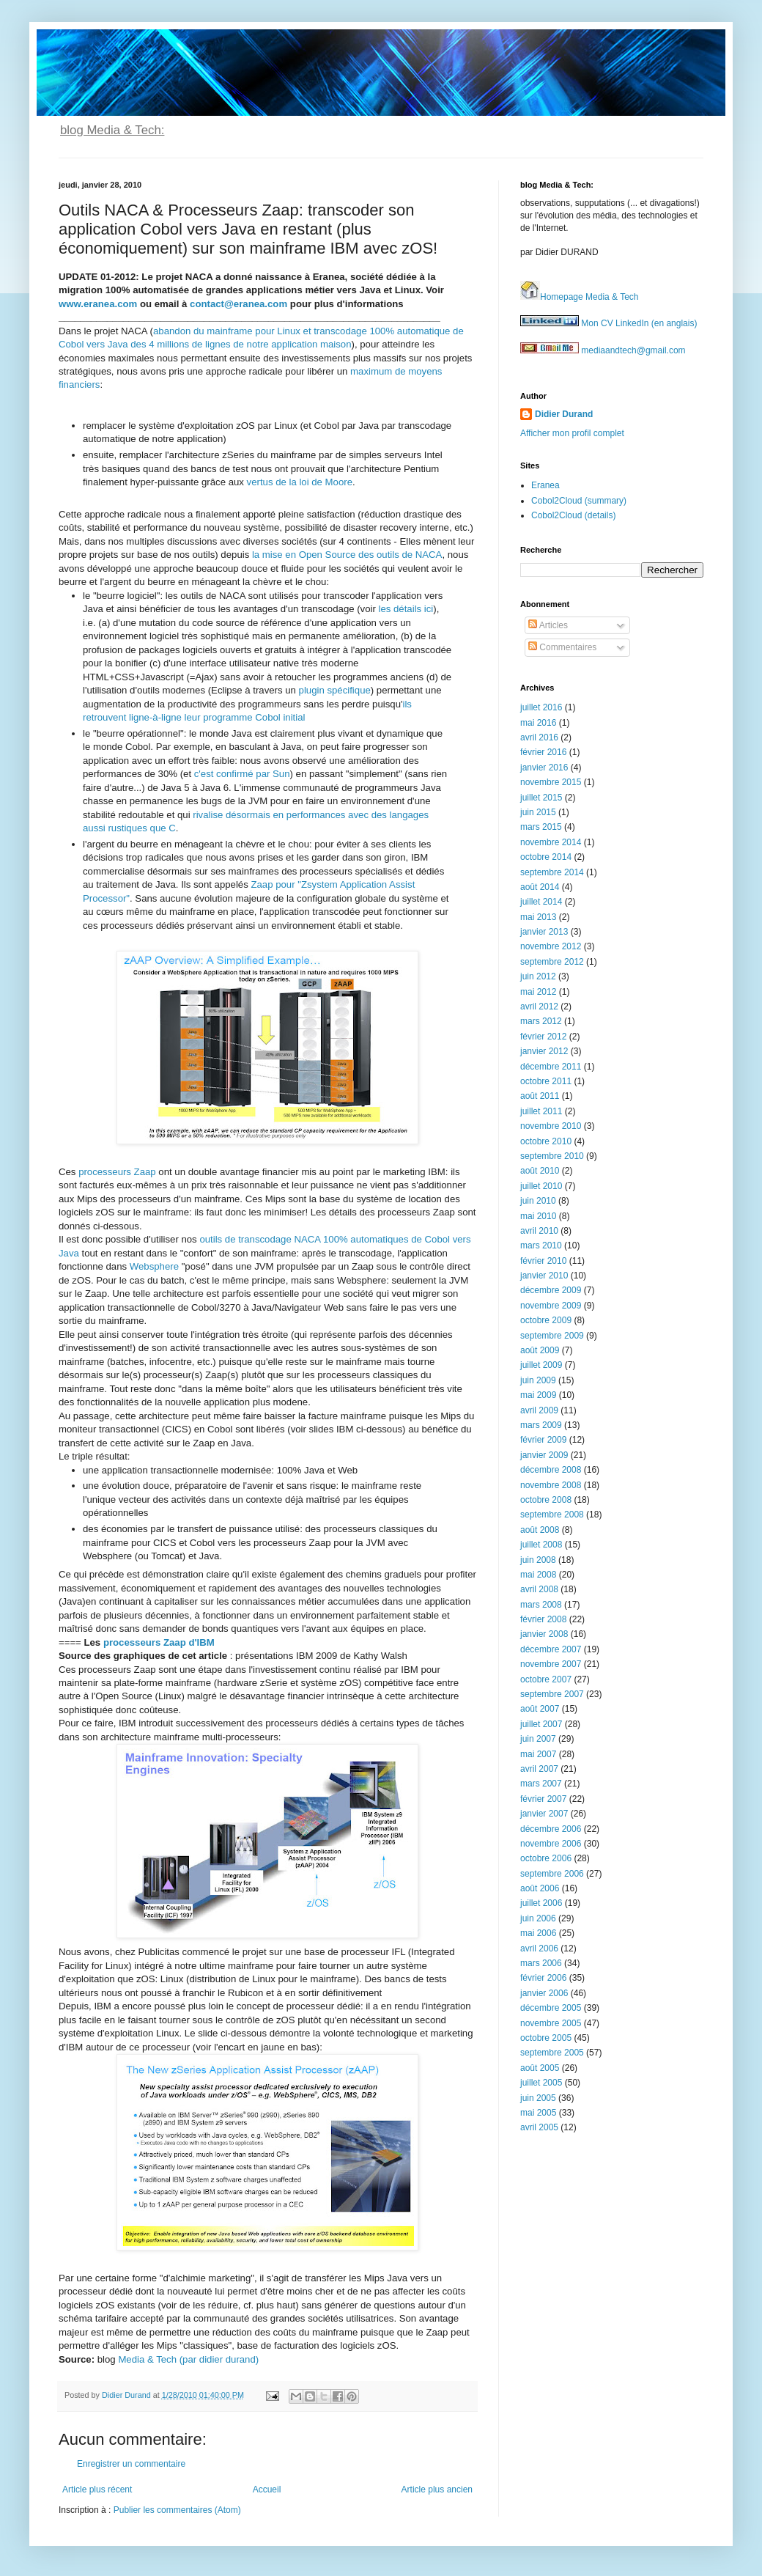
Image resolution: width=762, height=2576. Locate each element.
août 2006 (539, 1888)
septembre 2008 (552, 1514)
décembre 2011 (550, 1066)
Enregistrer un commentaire (131, 2464)
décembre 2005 (550, 2008)
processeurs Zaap (117, 1171)
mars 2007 (541, 1783)
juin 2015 (538, 812)
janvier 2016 (544, 767)
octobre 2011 (546, 1081)
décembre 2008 (550, 1470)
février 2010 (543, 1261)
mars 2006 (541, 1963)
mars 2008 (541, 1605)
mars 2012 (541, 1021)
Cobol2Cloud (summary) (578, 501)
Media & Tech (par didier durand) (188, 2359)
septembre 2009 (552, 1336)
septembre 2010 (552, 1156)
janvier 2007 (544, 1813)
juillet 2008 (541, 1544)
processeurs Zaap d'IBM (159, 1642)
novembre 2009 (550, 1305)
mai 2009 (538, 1395)
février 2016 (543, 752)
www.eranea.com (98, 303)
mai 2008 (538, 1574)
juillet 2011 (541, 1111)
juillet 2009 (541, 1365)
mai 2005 (538, 2113)
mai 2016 (538, 723)
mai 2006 (538, 1933)
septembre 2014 (552, 872)
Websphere (154, 1266)
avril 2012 (539, 1006)
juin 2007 (538, 1739)
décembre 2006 (550, 1829)
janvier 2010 (544, 1275)
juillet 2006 (541, 1903)
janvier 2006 (544, 1993)
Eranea (545, 485)
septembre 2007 (552, 1694)
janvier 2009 (544, 1455)
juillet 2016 (541, 707)
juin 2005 (538, 2098)
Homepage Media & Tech (579, 297)
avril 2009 (539, 1410)
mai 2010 (538, 1216)
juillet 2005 (541, 2083)
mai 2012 (538, 992)
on (346, 344)
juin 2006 (538, 1918)
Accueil (267, 2489)
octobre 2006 (546, 1858)
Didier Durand (564, 414)
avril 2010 (539, 1231)
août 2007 (539, 1709)
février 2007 (543, 1799)
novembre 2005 (550, 2023)
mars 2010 (541, 1245)
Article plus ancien (437, 2489)
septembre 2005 (552, 2052)
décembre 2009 (550, 1290)
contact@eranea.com (238, 303)
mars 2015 (541, 827)
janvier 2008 (544, 1634)
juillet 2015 (541, 797)
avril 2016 (539, 737)
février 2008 (543, 1619)
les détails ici (406, 608)
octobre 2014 (546, 857)
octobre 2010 (546, 1141)
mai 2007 (538, 1754)
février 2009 (543, 1440)
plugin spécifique (335, 690)
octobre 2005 (546, 2038)
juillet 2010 (541, 1186)
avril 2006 (539, 1948)
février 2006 (543, 1978)
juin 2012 (538, 976)
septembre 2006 (552, 1874)
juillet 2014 (541, 902)
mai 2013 (538, 917)
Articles (548, 625)
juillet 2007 (541, 1724)
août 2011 (539, 1096)
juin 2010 (538, 1201)
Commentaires (562, 647)
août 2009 (539, 1350)
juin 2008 (538, 1560)
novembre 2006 (550, 1844)
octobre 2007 (546, 1679)
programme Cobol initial (253, 717)
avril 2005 (539, 2127)
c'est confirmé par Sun (242, 773)
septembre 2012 (552, 962)
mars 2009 (541, 1425)
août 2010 (539, 1171)
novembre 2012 (550, 946)
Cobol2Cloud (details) (573, 515)
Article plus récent (97, 2489)
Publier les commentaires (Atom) (177, 2510)
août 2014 (539, 887)
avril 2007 (539, 1769)
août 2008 (539, 1530)
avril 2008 (539, 1589)
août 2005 (539, 2068)
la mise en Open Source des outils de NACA (347, 554)
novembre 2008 (550, 1485)
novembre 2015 (550, 782)
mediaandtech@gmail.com (603, 350)
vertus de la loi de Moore (299, 481)
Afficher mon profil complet (572, 433)
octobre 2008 (546, 1500)
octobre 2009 (546, 1320)
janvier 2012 (544, 1051)
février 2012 (543, 1036)
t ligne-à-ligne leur (162, 717)
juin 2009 (538, 1380)
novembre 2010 (550, 1126)
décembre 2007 (550, 1649)
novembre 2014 (550, 842)
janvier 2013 (544, 932)
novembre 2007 (550, 1664)
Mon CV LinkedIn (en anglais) (608, 323)
